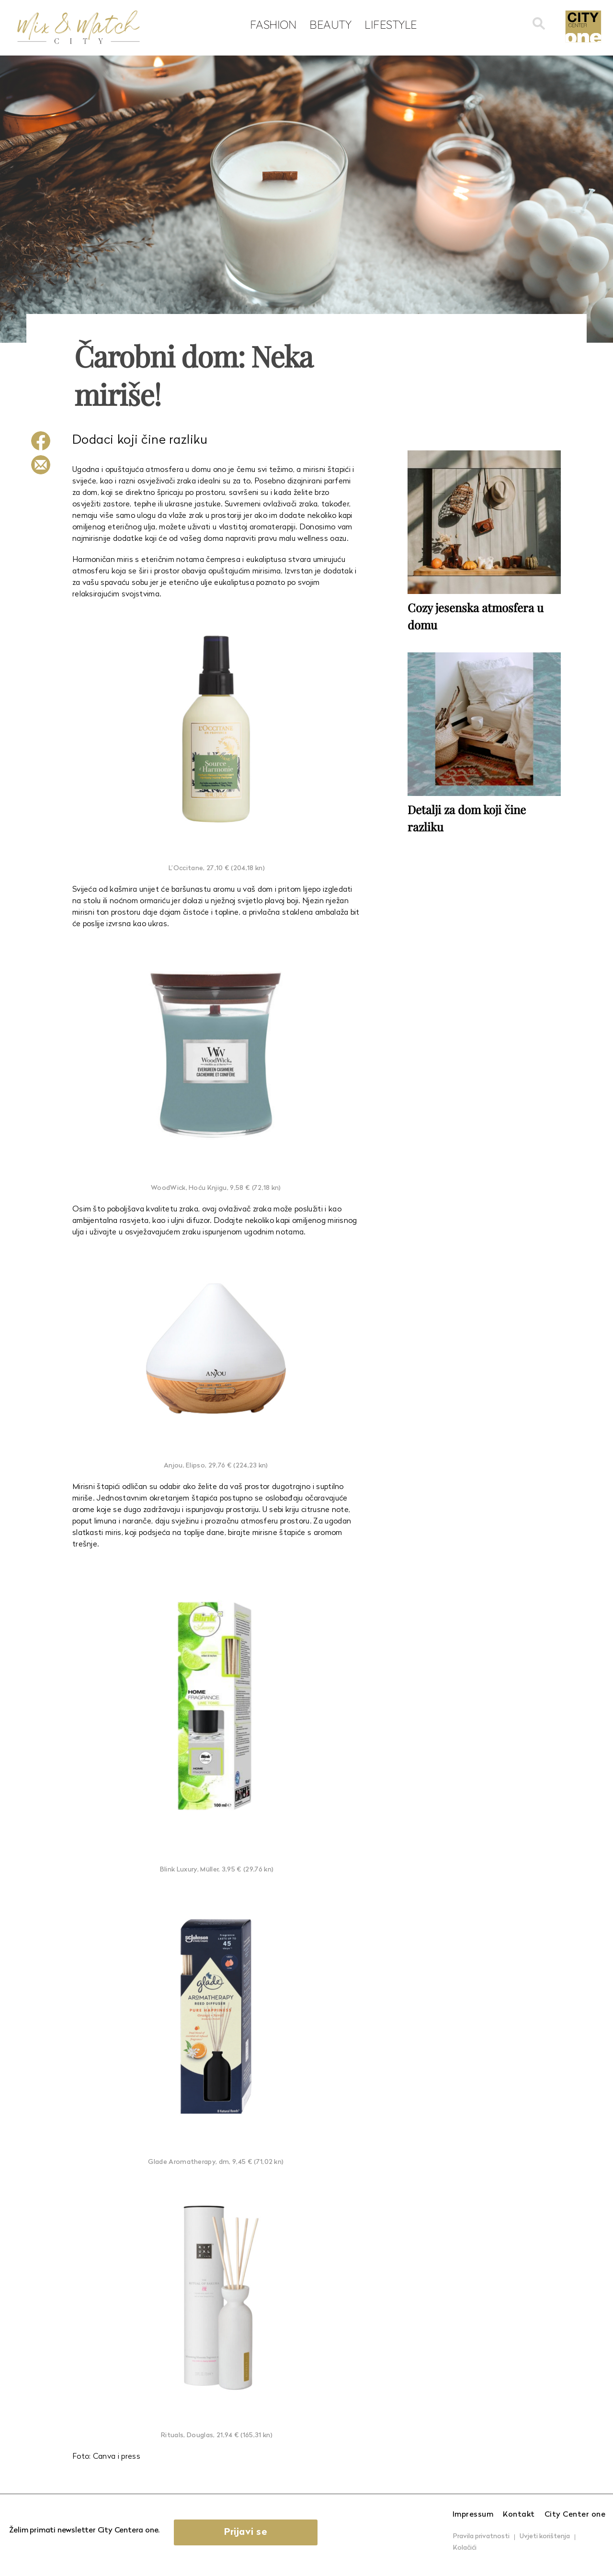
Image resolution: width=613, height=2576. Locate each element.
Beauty (330, 24)
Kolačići (465, 2548)
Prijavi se (245, 2532)
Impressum (473, 2515)
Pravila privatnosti (481, 2536)
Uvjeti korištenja (545, 2536)
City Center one (575, 2515)
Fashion (273, 24)
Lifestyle (390, 24)
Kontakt (519, 2515)
